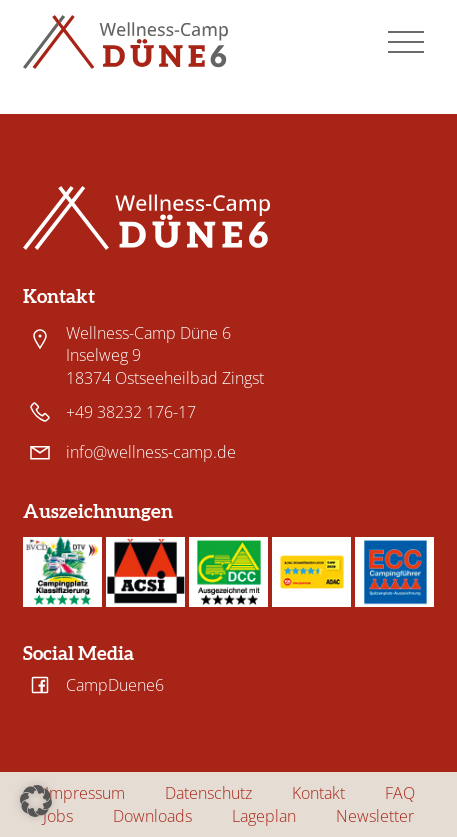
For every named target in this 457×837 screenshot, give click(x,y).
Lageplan (264, 816)
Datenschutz (208, 793)
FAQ (400, 793)
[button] (36, 801)
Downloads (152, 816)
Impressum (85, 793)
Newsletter (375, 816)
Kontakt (318, 793)
